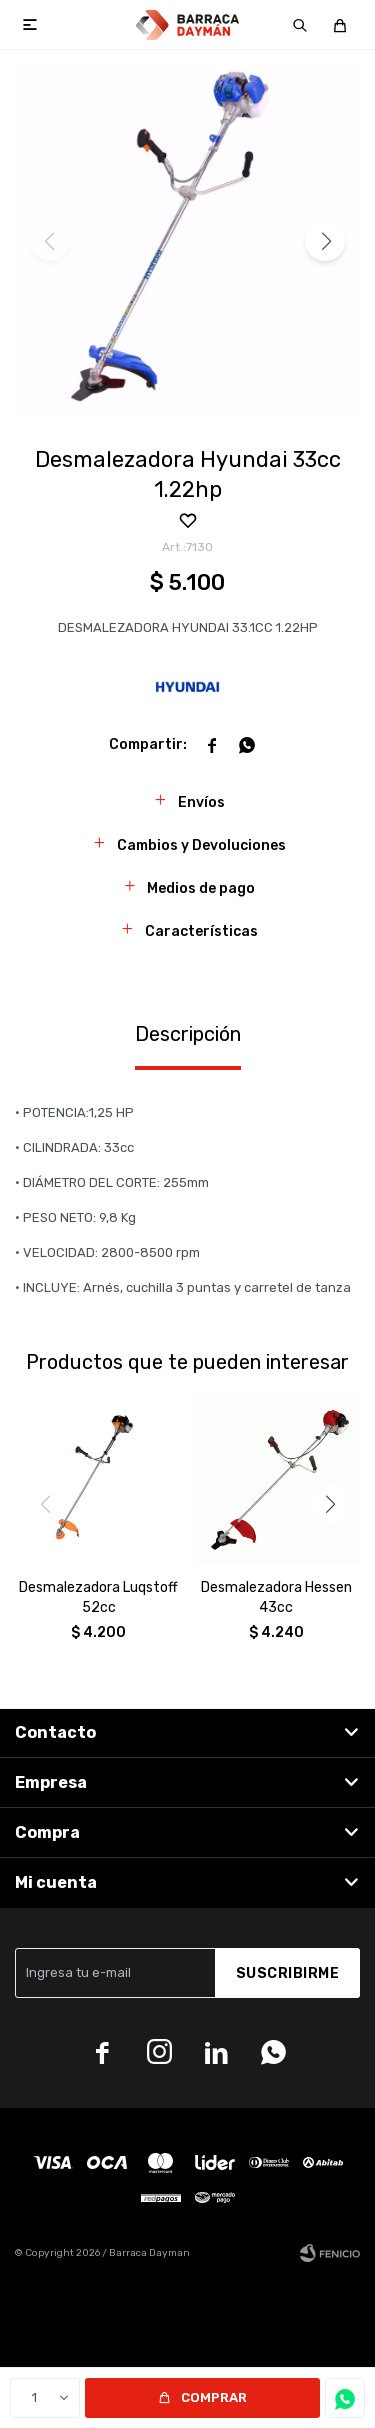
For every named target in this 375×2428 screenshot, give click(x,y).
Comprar (214, 2397)
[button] (300, 25)
